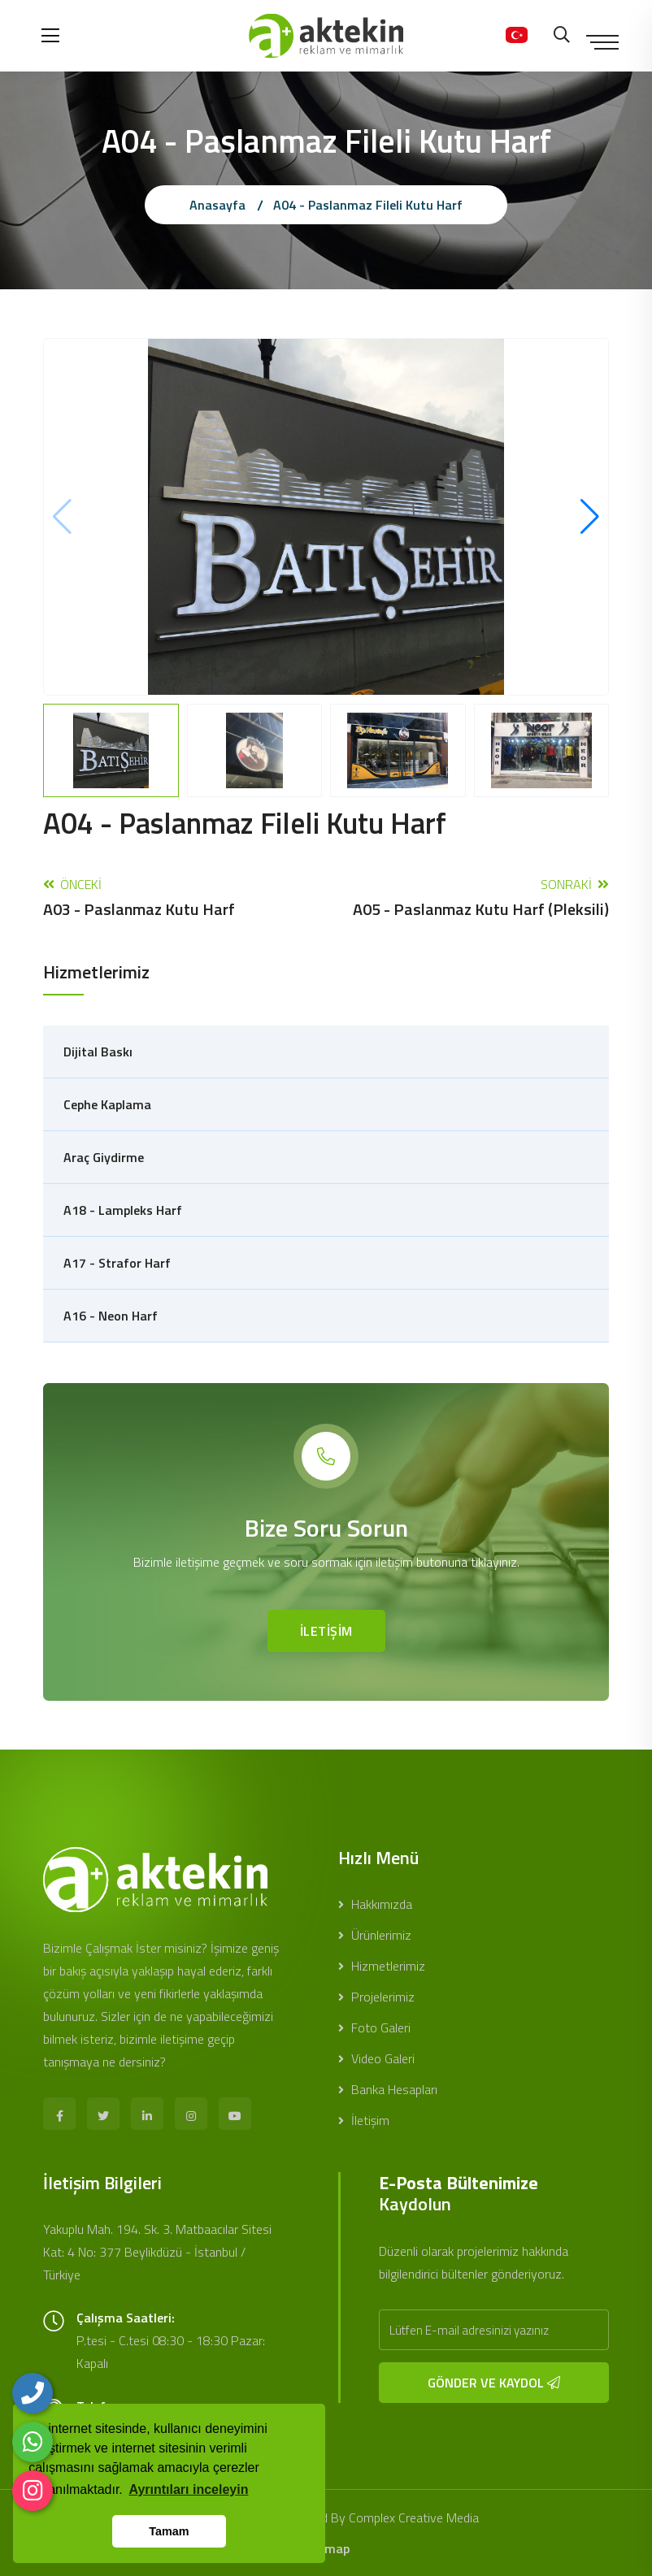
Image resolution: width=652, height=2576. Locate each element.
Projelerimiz (376, 1996)
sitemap (326, 2548)
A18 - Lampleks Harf (122, 1210)
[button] (590, 517)
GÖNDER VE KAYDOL (494, 2382)
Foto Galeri (374, 2027)
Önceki (139, 896)
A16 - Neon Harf (110, 1315)
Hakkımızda (375, 1904)
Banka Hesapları (387, 2089)
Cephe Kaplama (107, 1104)
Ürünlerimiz (374, 1935)
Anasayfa (217, 205)
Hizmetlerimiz (381, 1965)
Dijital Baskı (98, 1051)
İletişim (363, 2120)
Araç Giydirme (103, 1157)
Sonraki (481, 896)
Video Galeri (376, 2058)
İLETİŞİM (326, 1631)
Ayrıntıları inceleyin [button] (188, 2489)
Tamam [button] (169, 2531)
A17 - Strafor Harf (117, 1263)
